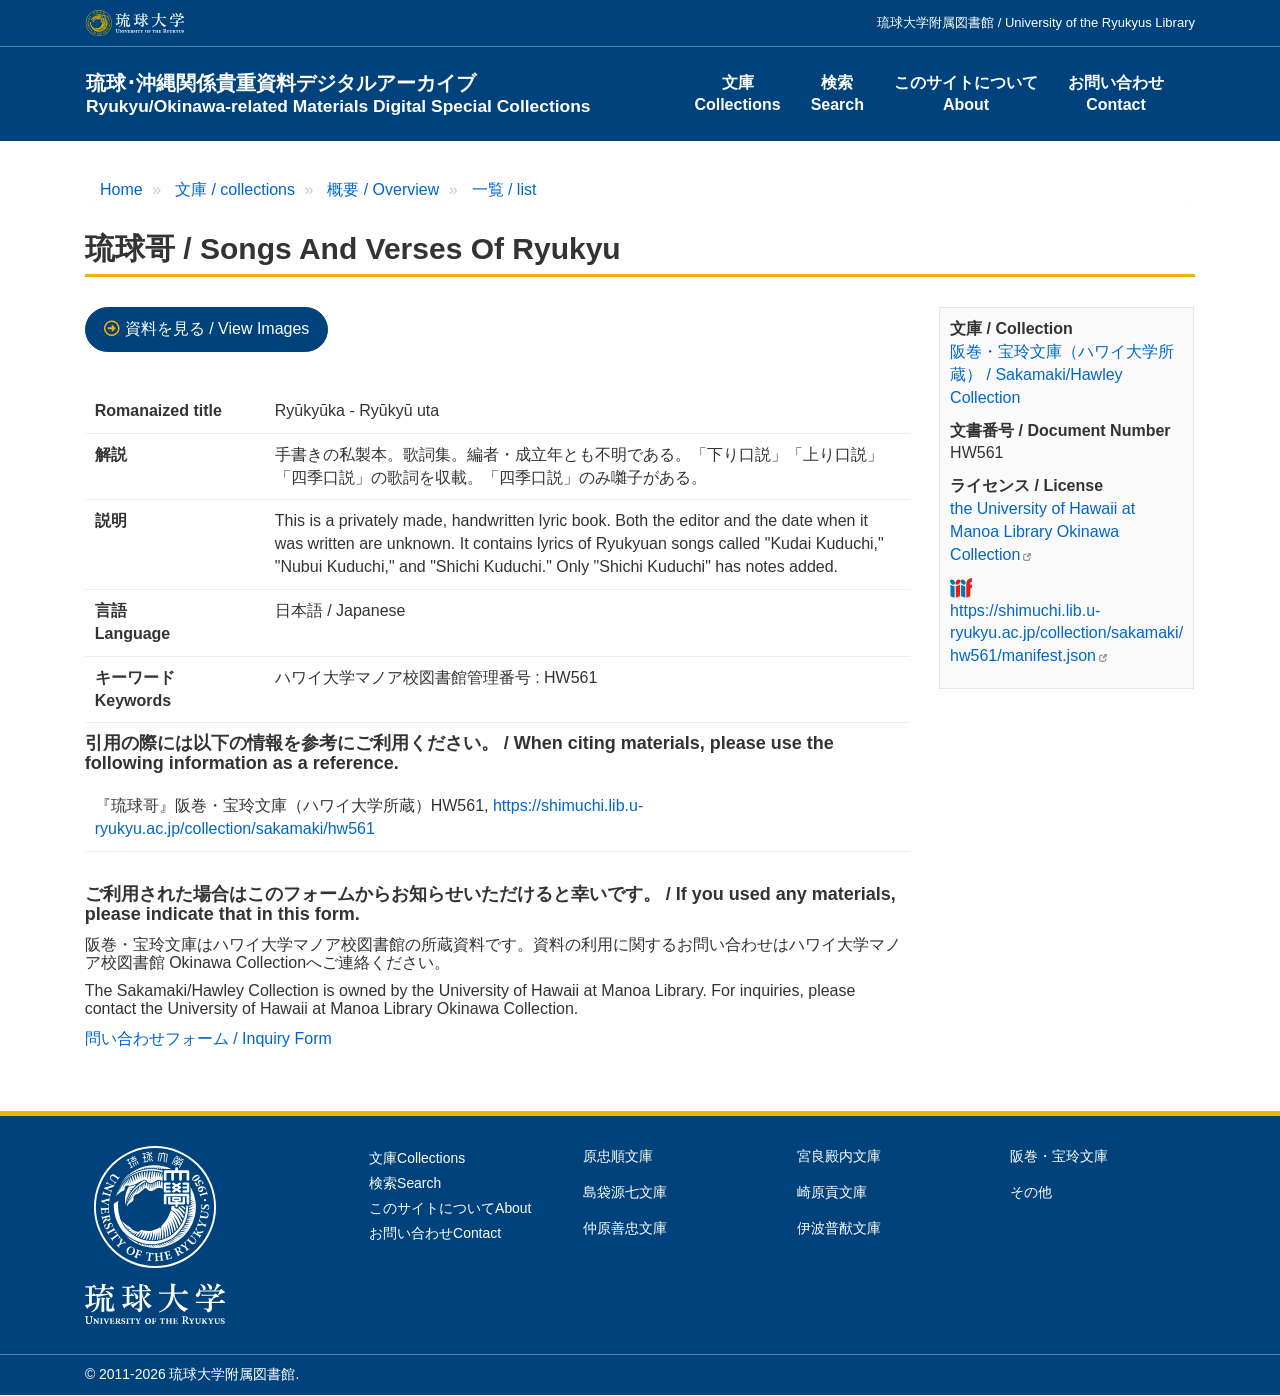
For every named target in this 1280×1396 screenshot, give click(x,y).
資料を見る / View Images (217, 328)
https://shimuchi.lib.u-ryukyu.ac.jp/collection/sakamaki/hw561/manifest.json (1066, 633)
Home (121, 189)
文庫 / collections (235, 189)
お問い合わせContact (1116, 93)
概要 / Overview (383, 189)
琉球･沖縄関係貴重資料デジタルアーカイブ (338, 94)
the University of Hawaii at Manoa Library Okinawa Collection (1042, 531)
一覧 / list (504, 189)
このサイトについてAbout (966, 93)
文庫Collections (737, 93)
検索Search (837, 93)
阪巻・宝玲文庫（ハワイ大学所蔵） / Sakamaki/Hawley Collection (1062, 374)
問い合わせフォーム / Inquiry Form (208, 1038)
